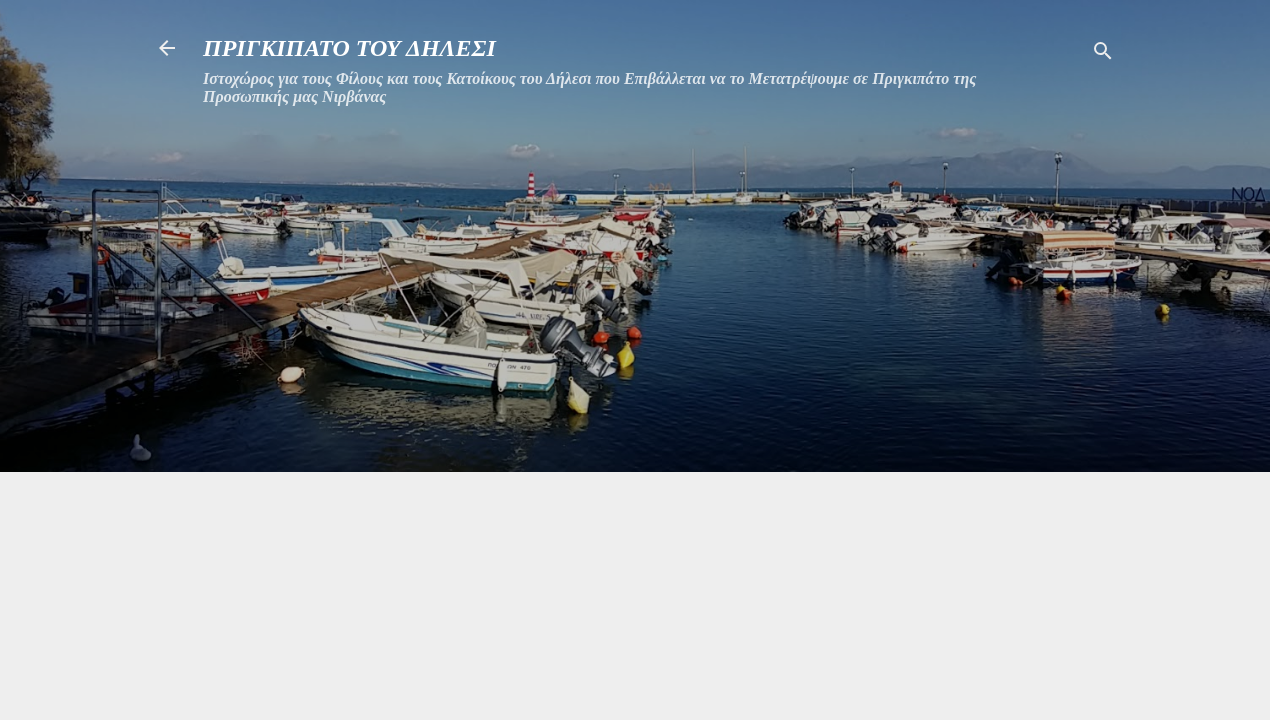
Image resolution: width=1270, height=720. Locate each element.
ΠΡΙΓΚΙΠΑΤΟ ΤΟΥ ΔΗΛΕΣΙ (349, 48)
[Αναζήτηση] (1103, 54)
